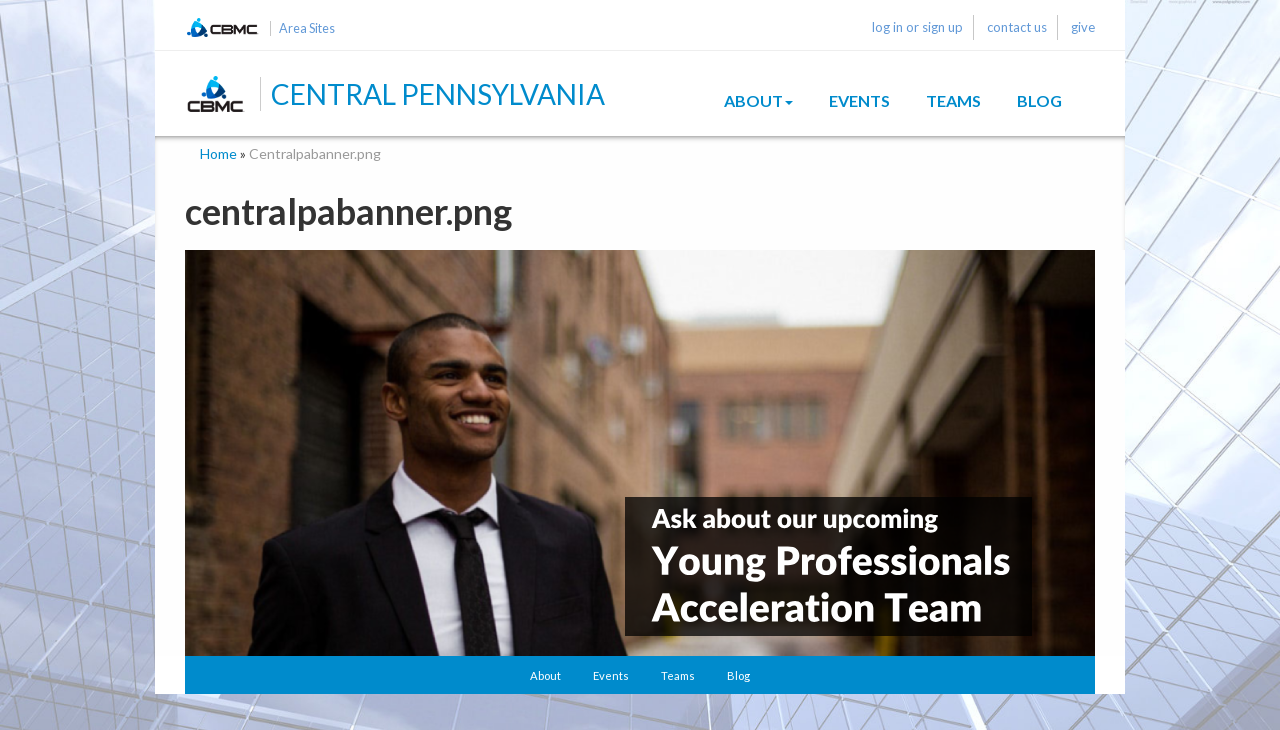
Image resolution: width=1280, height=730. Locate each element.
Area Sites (307, 28)
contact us (1017, 27)
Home (218, 153)
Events (859, 100)
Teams (953, 100)
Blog (1039, 100)
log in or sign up (917, 27)
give (1083, 27)
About (758, 100)
